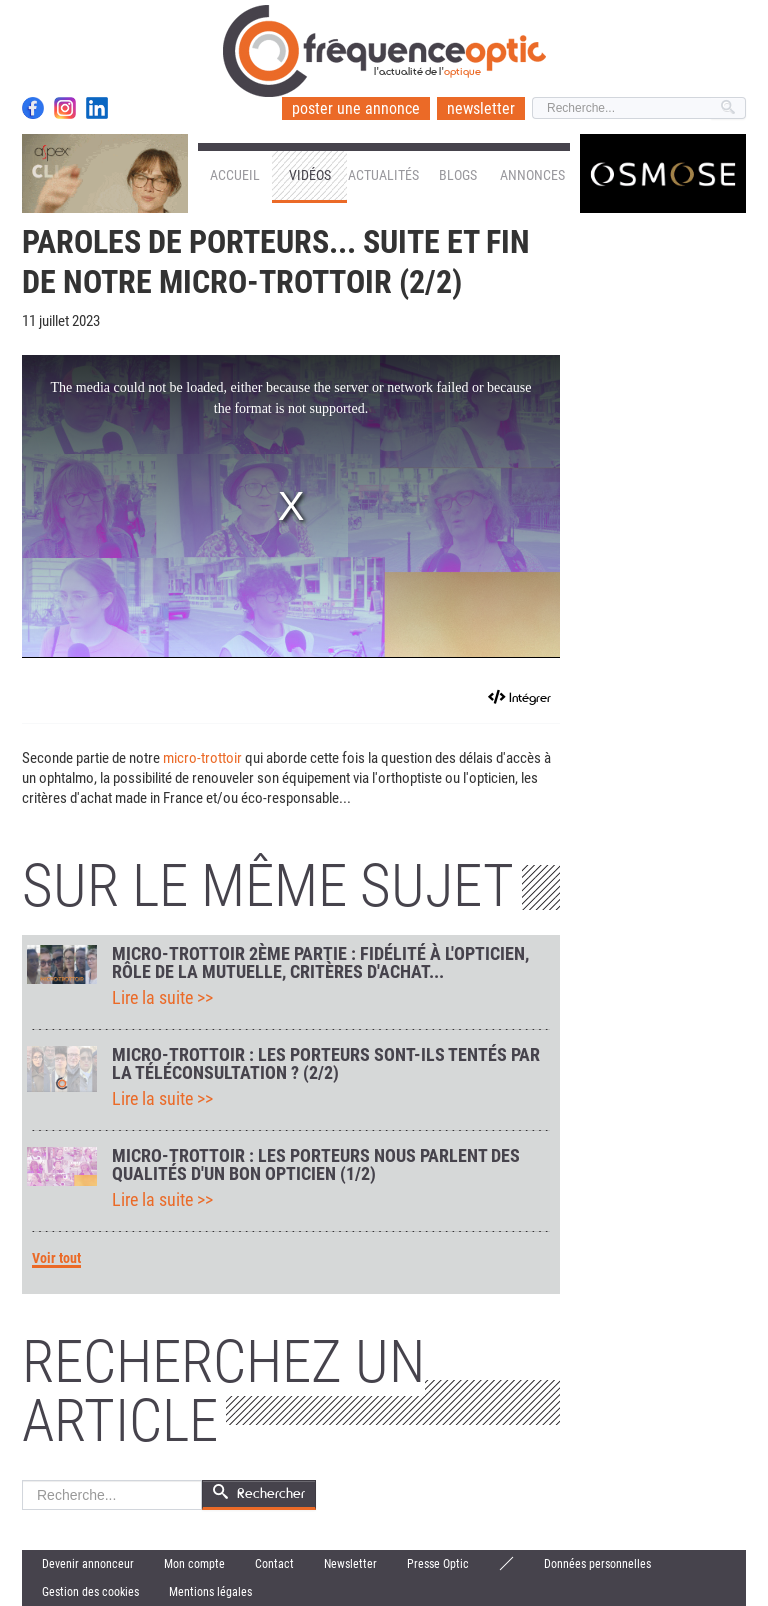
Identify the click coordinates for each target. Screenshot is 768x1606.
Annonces (532, 175)
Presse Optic (438, 1564)
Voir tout (56, 1258)
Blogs (458, 175)
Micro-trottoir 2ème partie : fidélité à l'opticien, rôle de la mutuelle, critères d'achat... (320, 963)
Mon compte (194, 1564)
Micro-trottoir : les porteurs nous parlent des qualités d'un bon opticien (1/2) (316, 1165)
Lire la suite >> (162, 998)
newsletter (481, 108)
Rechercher (22, 1480)
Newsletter (350, 1564)
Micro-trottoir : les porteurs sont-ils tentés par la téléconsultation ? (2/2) (326, 1064)
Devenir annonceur (88, 1564)
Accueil (235, 175)
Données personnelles (597, 1564)
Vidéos (310, 175)
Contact (274, 1564)
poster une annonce (356, 108)
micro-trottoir (202, 758)
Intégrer (530, 697)
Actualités (383, 175)
